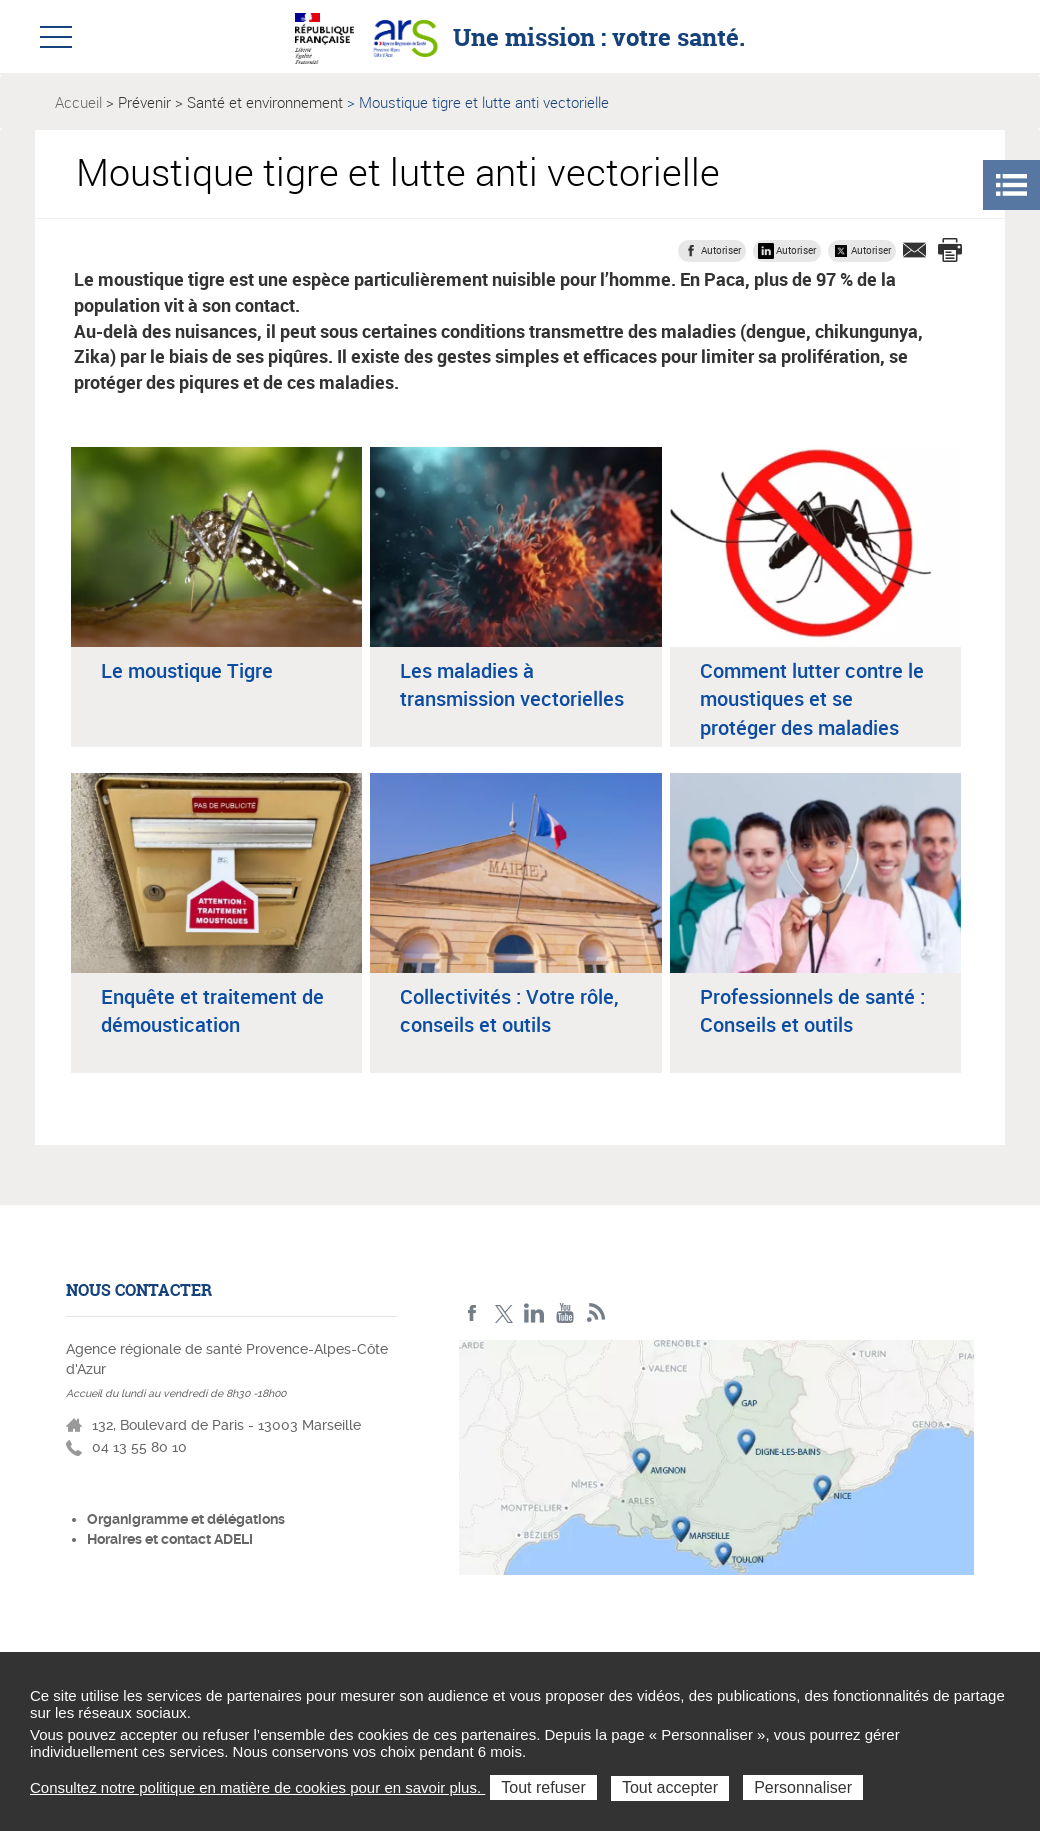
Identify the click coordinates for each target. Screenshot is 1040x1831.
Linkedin (534, 1313)
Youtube (565, 1313)
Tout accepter (670, 1787)
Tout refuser (543, 1787)
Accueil (78, 102)
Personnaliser (803, 1787)
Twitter (503, 1313)
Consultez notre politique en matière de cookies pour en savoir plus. (257, 1787)
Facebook (472, 1313)
